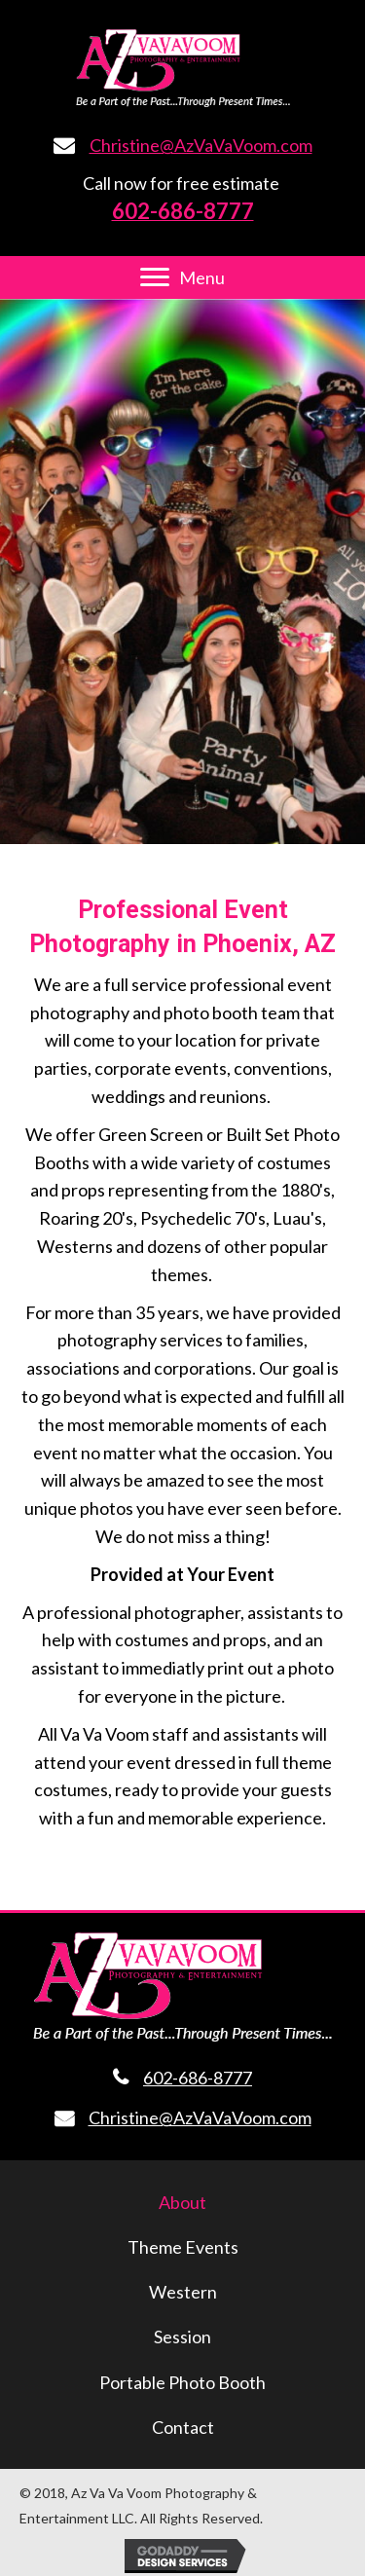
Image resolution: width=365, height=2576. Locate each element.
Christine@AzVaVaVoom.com (201, 145)
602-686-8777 (197, 2077)
